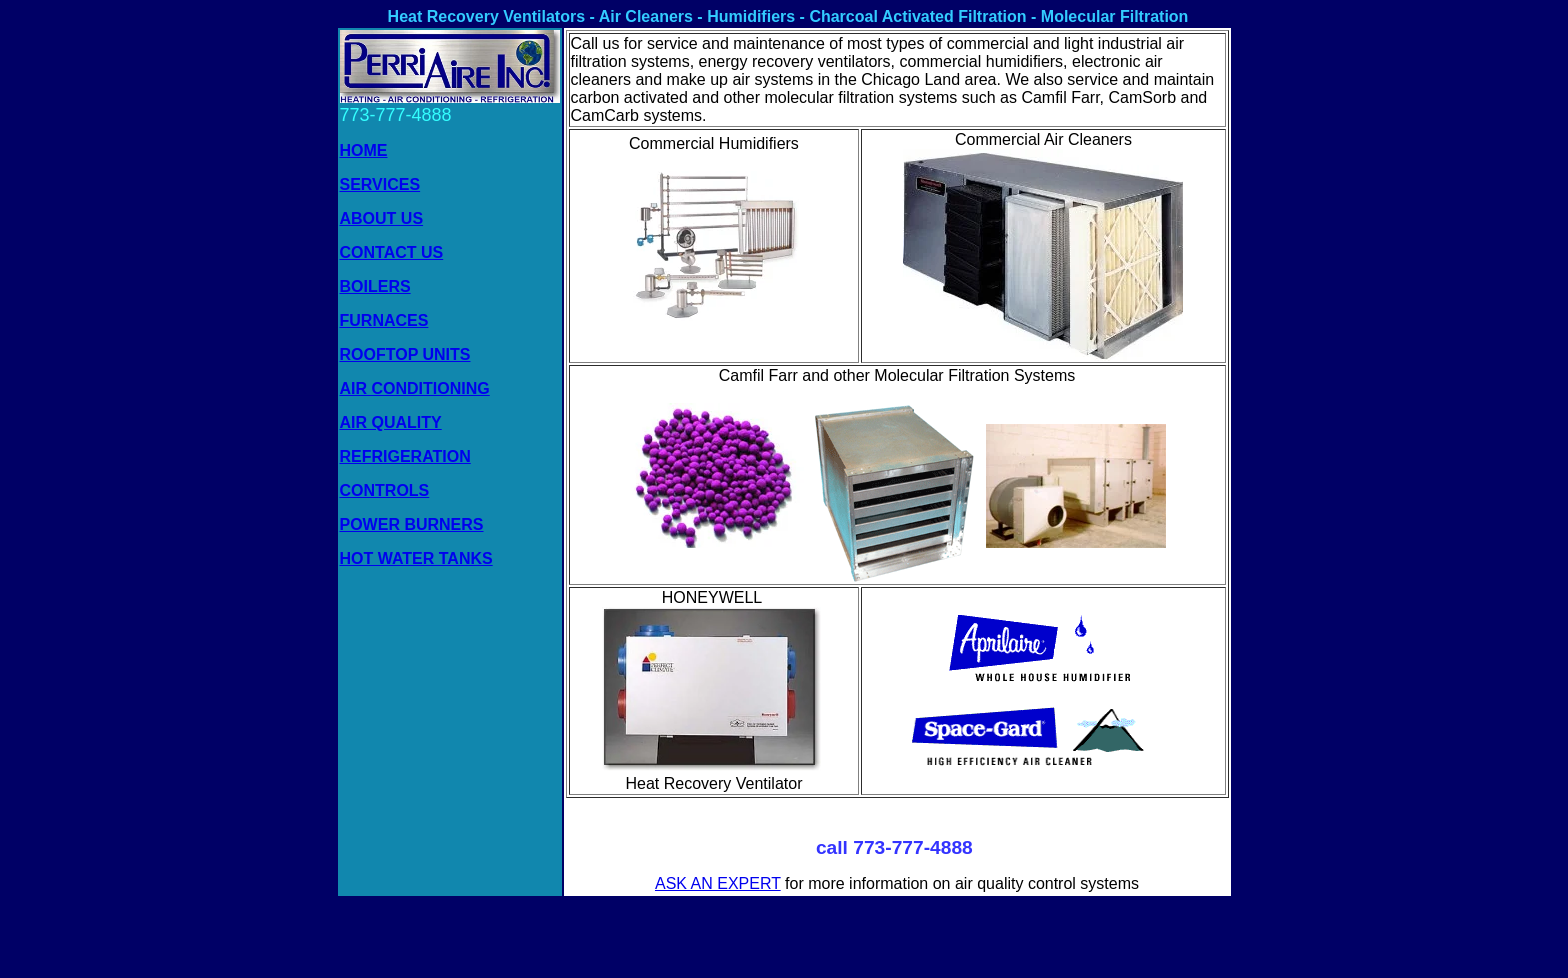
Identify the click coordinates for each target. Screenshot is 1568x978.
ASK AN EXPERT (718, 883)
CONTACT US (392, 252)
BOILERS (375, 286)
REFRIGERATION (405, 456)
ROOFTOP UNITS (405, 354)
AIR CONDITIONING (415, 388)
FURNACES (384, 320)
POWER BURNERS (412, 524)
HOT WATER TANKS (416, 558)
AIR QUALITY (391, 422)
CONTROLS (385, 490)
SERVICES (380, 184)
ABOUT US (382, 218)
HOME (364, 150)
